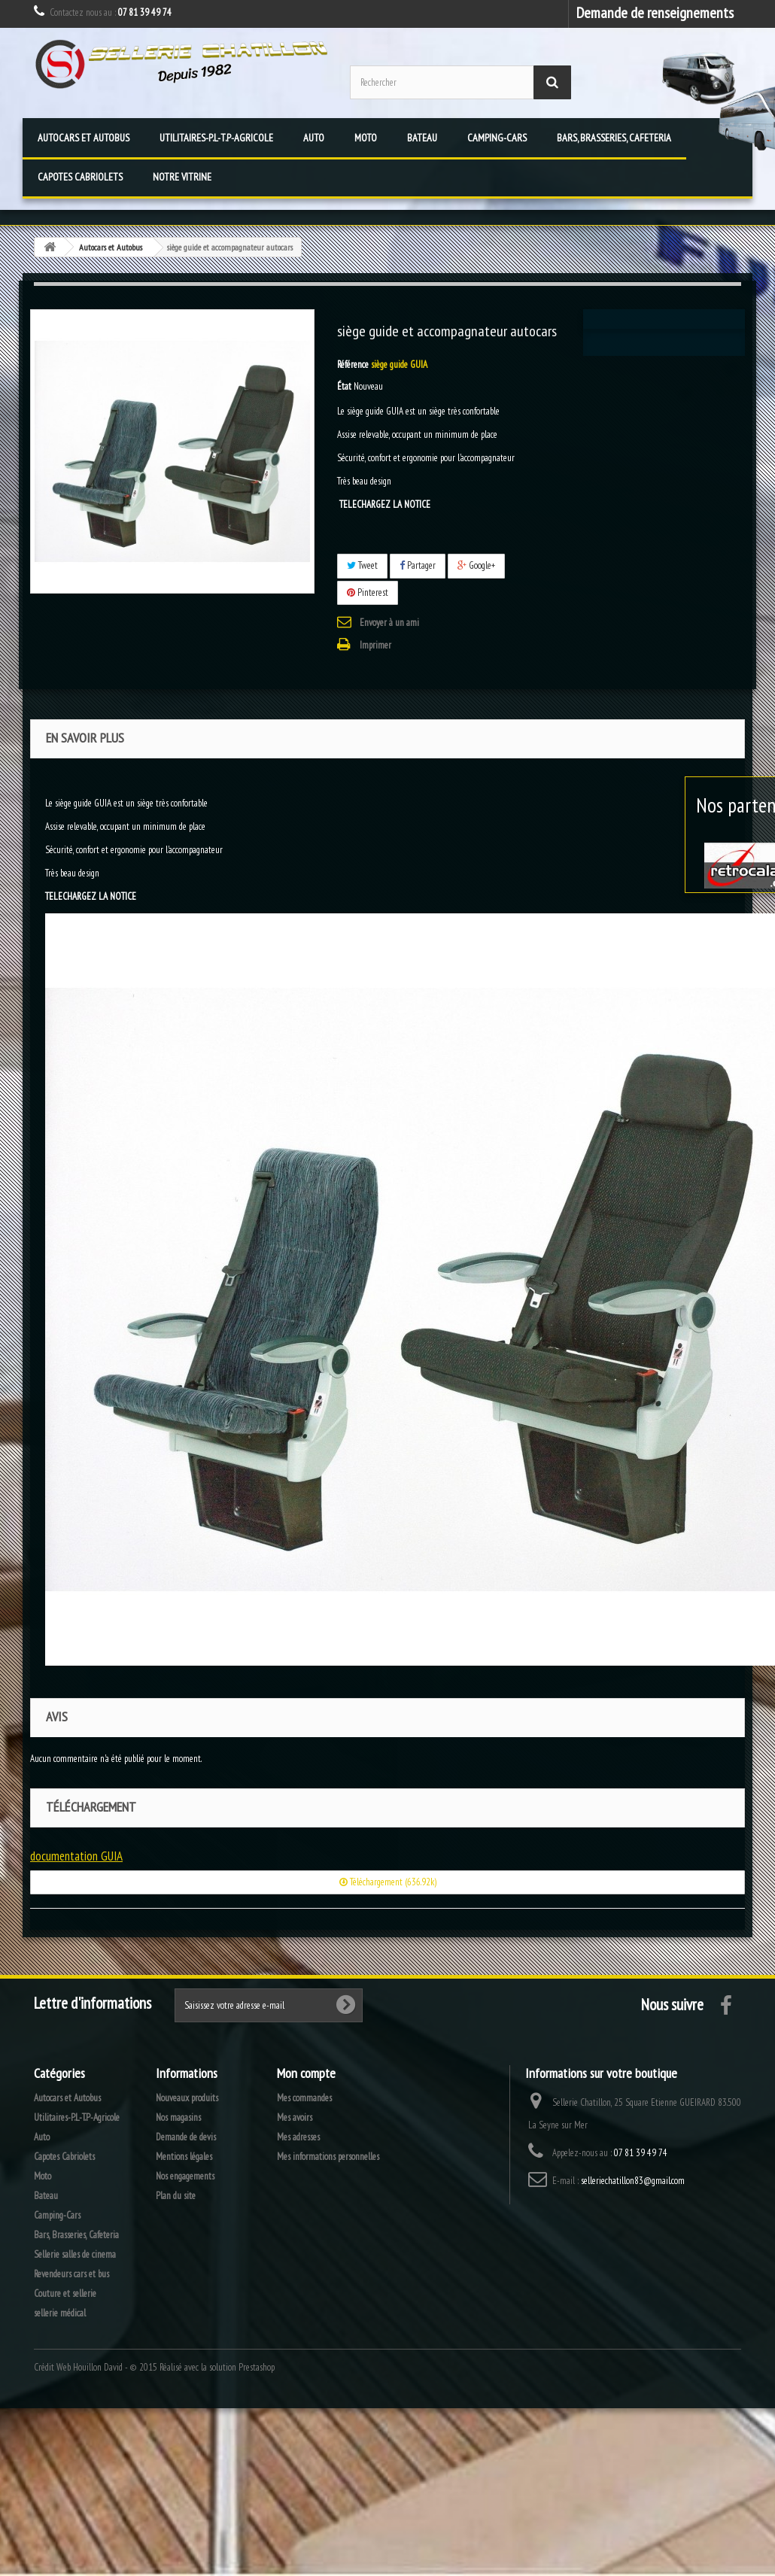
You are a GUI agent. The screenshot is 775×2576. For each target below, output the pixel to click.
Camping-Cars (497, 137)
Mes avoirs (294, 2117)
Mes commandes (304, 2097)
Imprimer (375, 645)
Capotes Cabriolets (80, 177)
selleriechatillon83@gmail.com (633, 2180)
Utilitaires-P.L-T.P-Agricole (216, 137)
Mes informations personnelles (328, 2156)
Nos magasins (178, 2117)
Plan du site (176, 2195)
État (344, 386)
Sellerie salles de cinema (75, 2254)
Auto (313, 137)
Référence (353, 364)
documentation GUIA (76, 1856)
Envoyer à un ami (389, 622)
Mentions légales (184, 2156)
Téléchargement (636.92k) (387, 1882)
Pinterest (367, 592)
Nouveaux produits (187, 2097)
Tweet (362, 565)
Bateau (422, 137)
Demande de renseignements (655, 12)
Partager (418, 565)
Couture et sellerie (65, 2293)
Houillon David (98, 2367)
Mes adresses (298, 2137)
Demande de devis (186, 2137)
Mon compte (306, 2073)
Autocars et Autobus (83, 137)
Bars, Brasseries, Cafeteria (614, 137)
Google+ (476, 565)
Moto (365, 137)
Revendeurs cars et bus (71, 2274)
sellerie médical (60, 2313)
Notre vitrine (182, 177)
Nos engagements (185, 2176)
